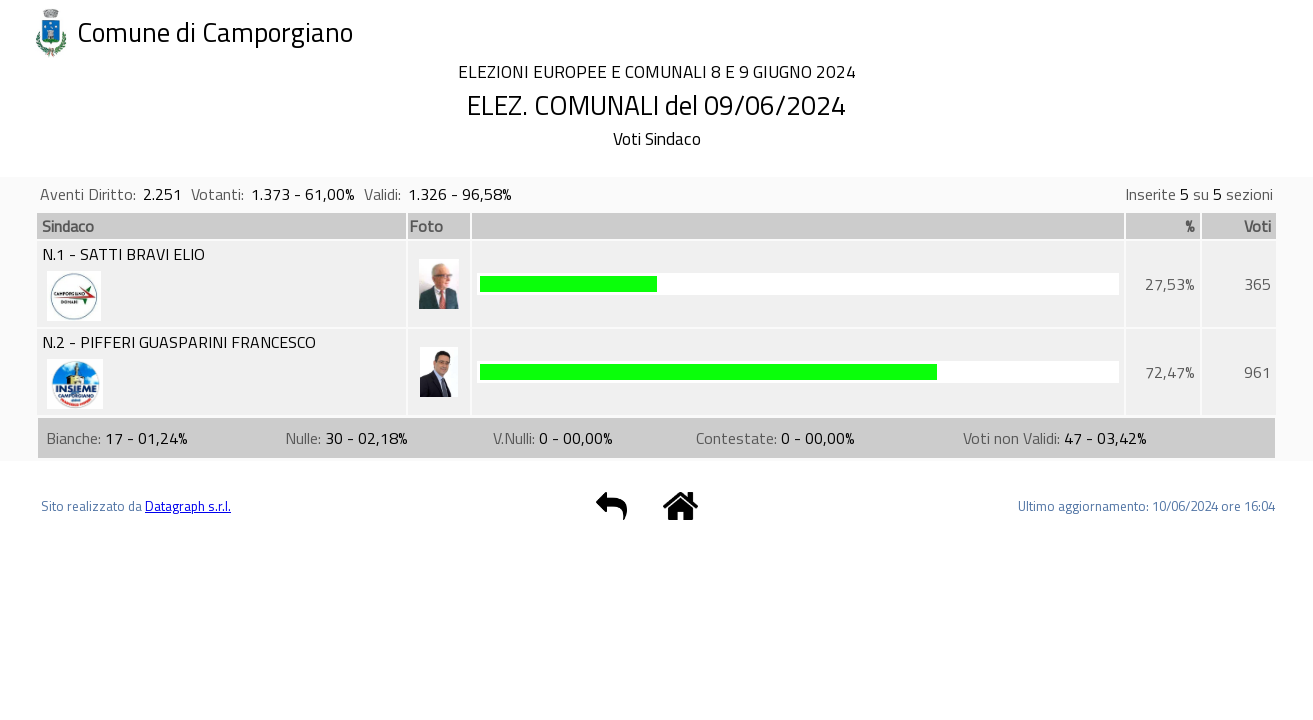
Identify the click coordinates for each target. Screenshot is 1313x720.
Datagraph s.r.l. (188, 506)
